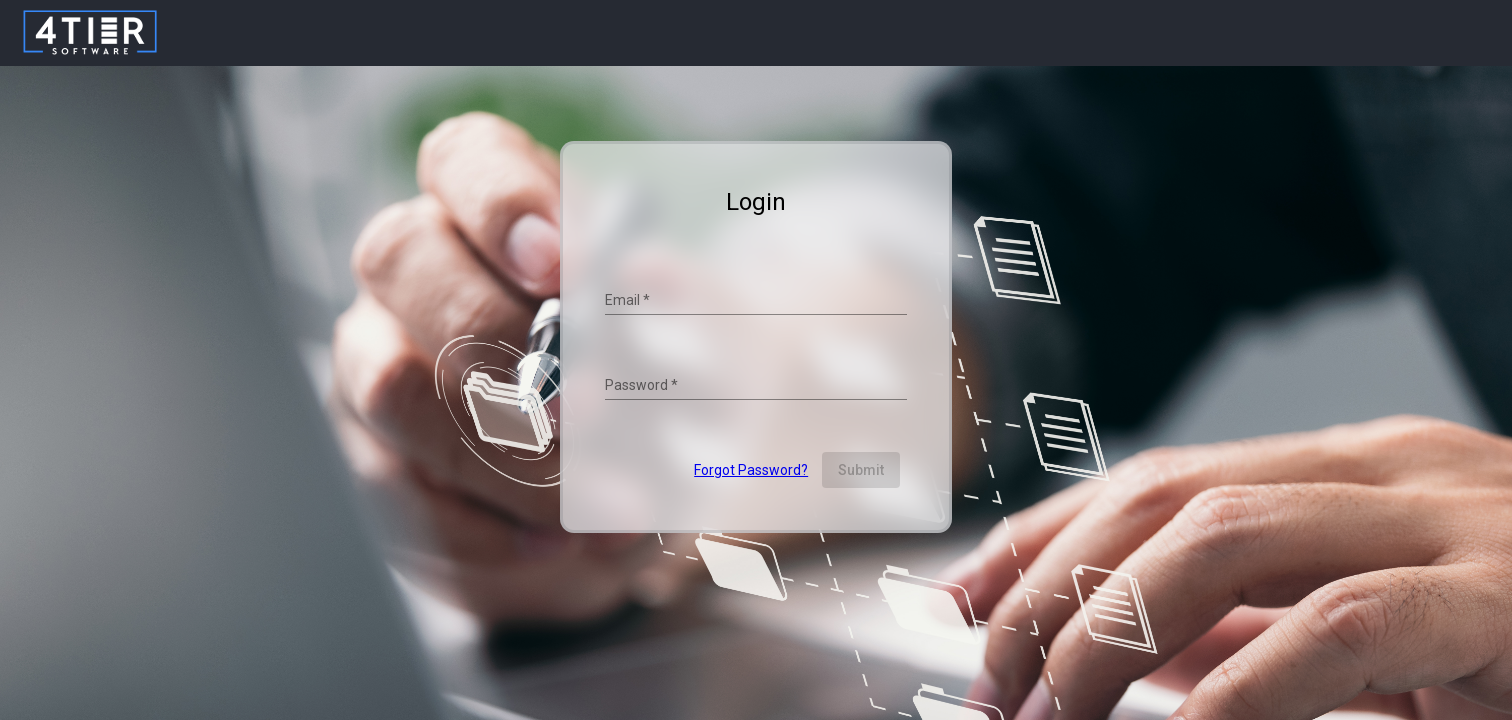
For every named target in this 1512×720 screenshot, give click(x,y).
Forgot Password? (751, 470)
